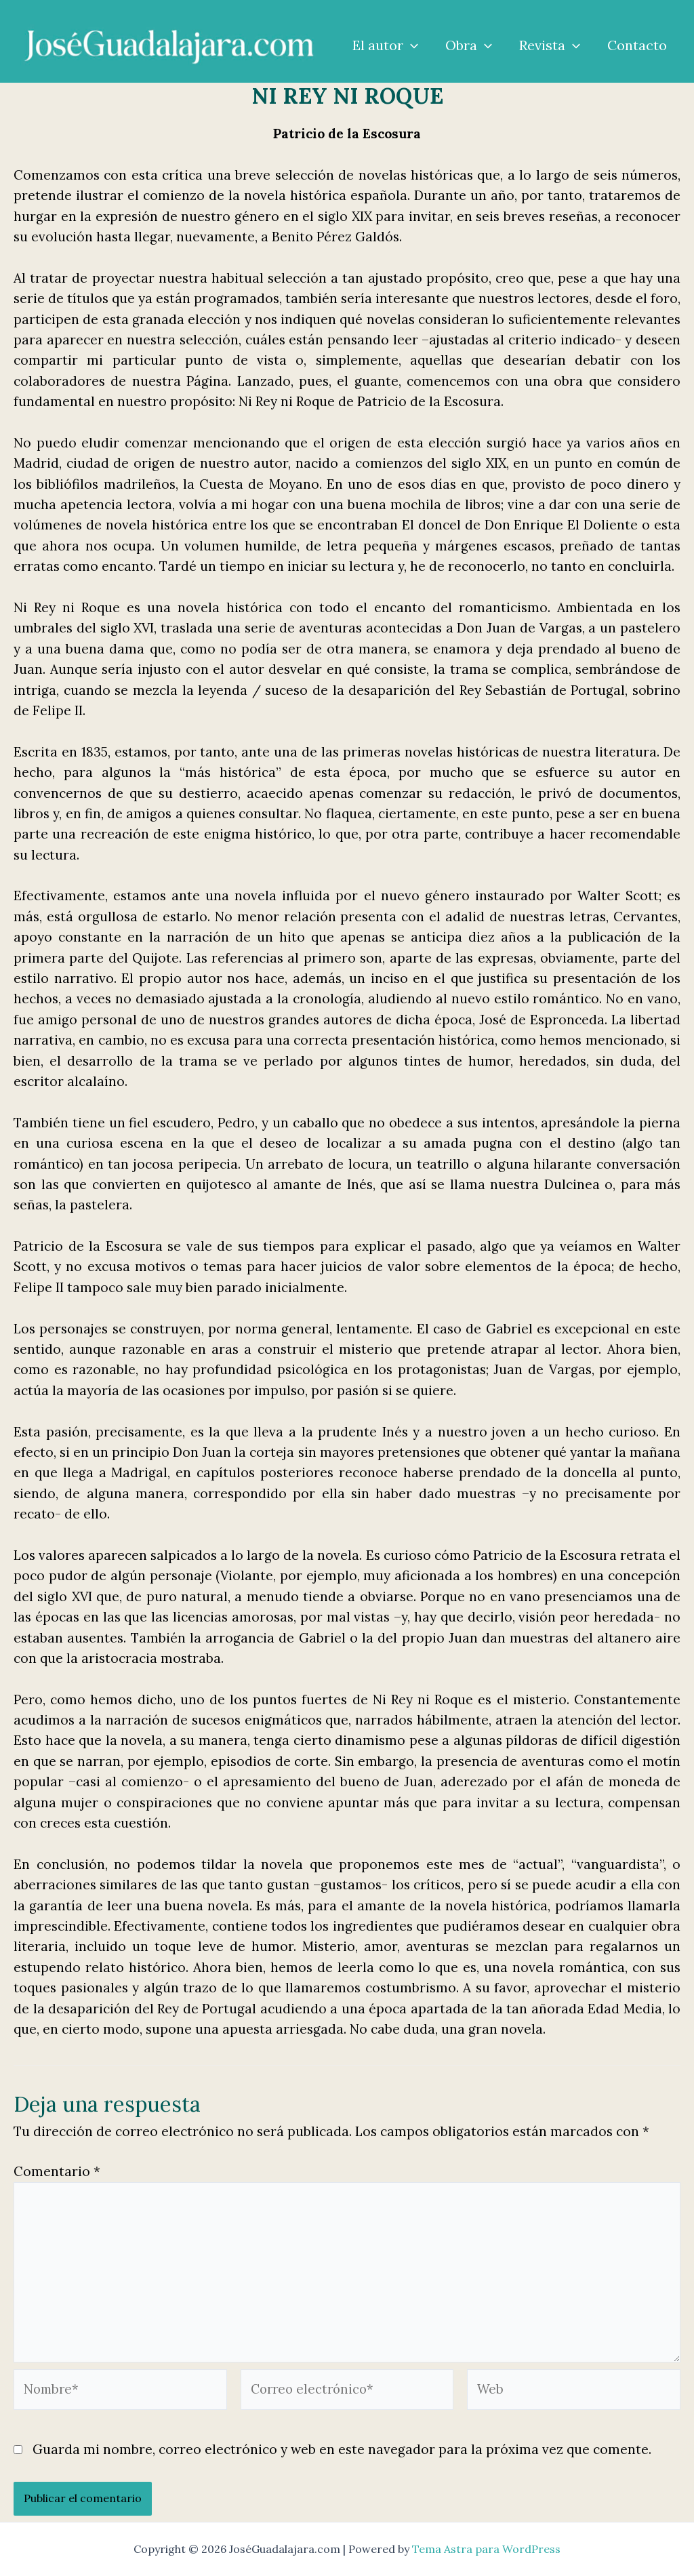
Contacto (637, 45)
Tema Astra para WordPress (486, 2549)
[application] (410, 45)
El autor (385, 45)
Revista (549, 45)
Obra (468, 45)
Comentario (57, 2171)
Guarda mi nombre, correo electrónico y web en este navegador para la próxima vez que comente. (342, 2455)
